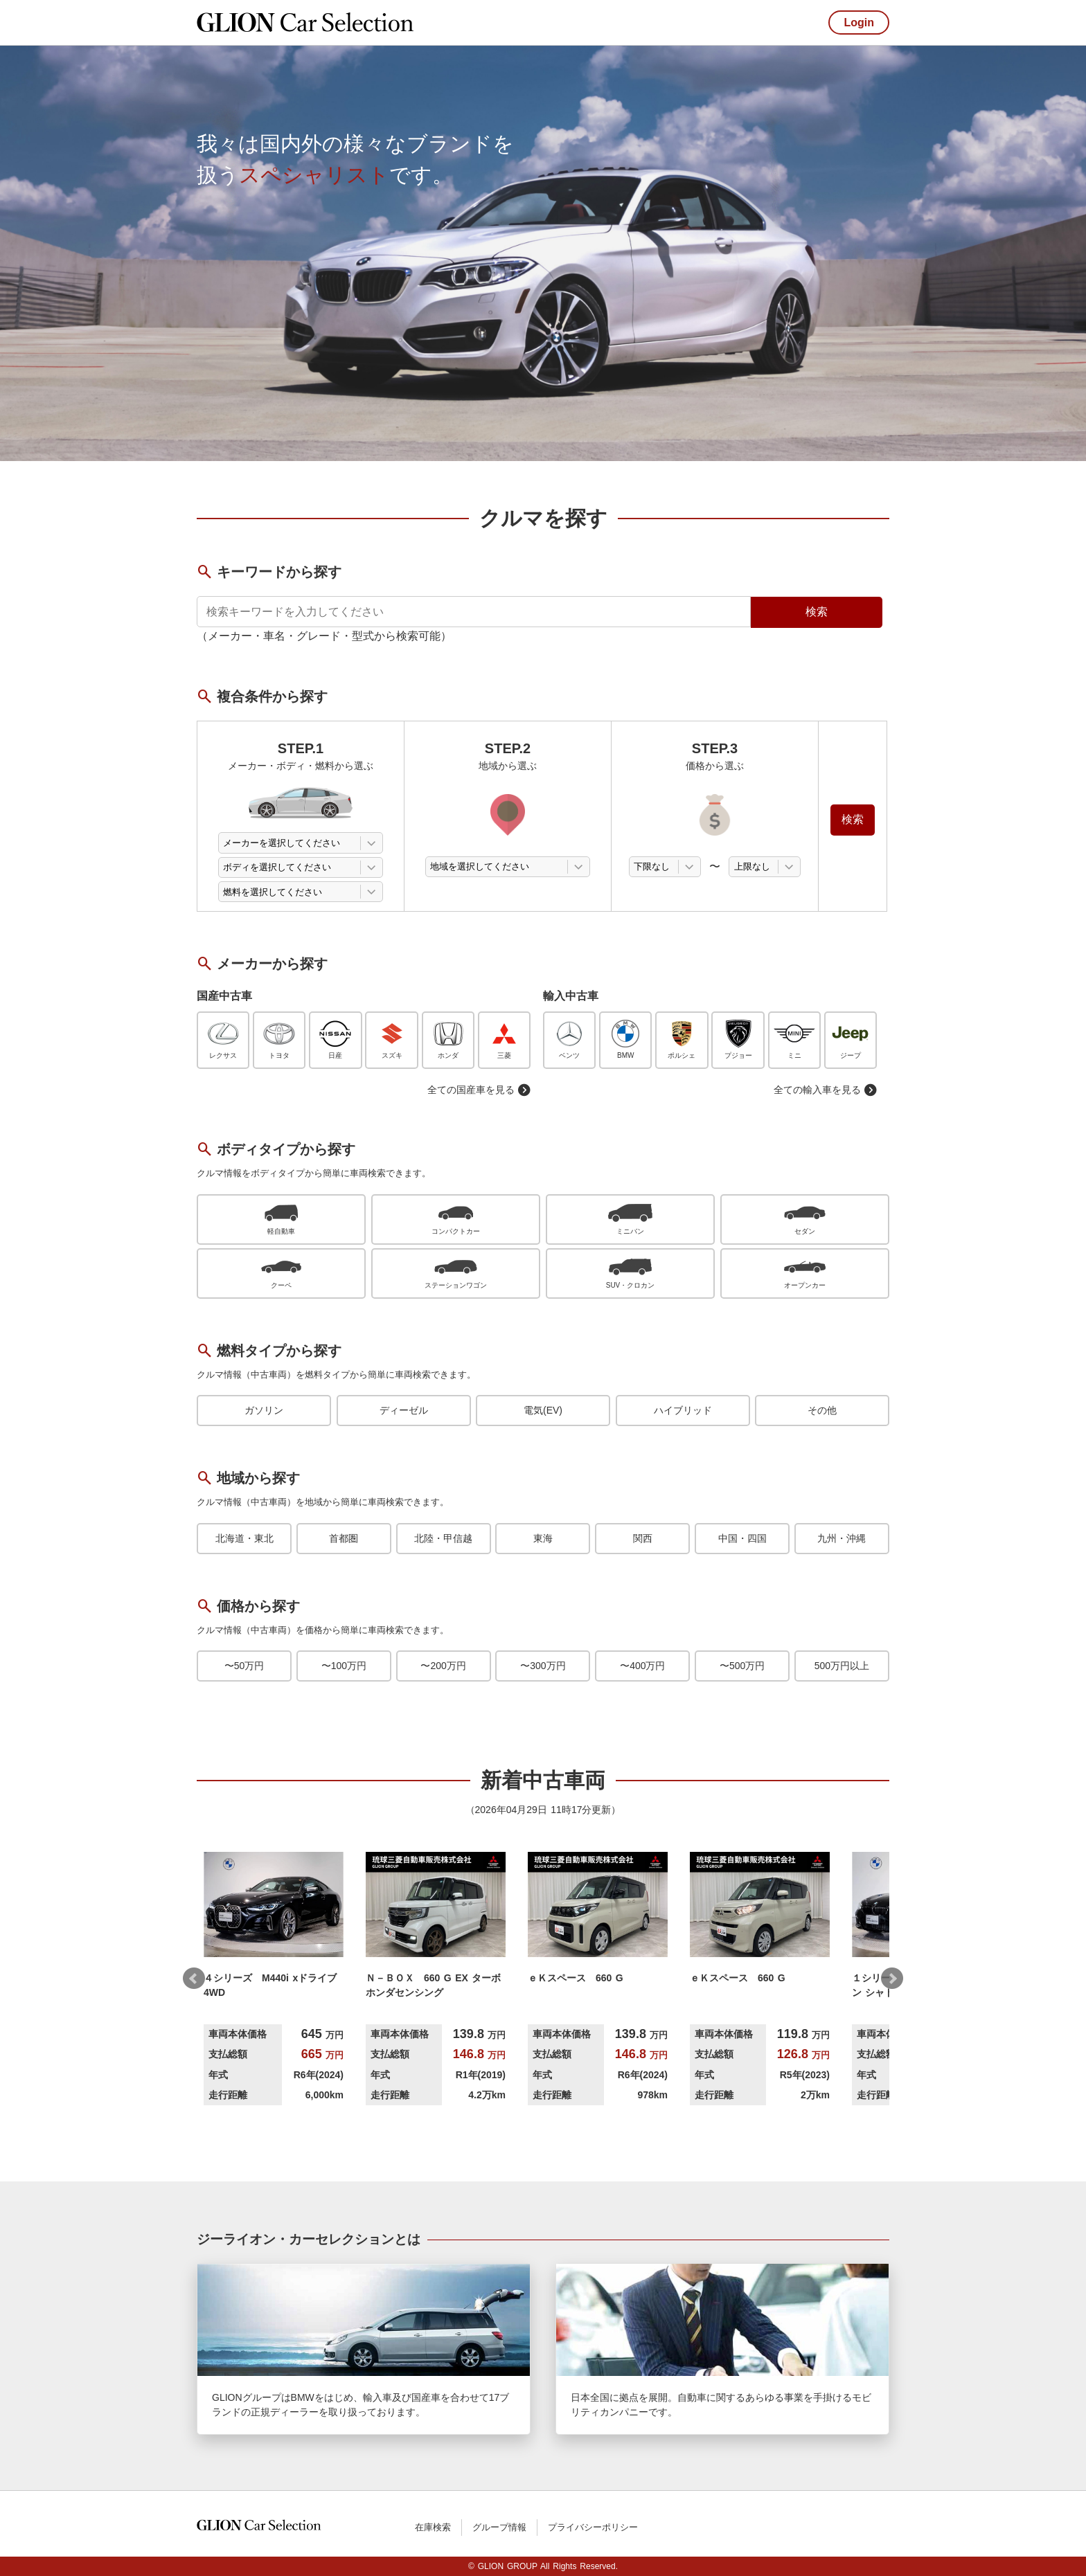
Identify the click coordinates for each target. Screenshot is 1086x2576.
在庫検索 (433, 2527)
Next (892, 1978)
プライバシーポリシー (593, 2527)
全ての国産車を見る (479, 1089)
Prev (194, 1978)
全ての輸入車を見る (826, 1089)
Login (859, 22)
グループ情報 (499, 2527)
